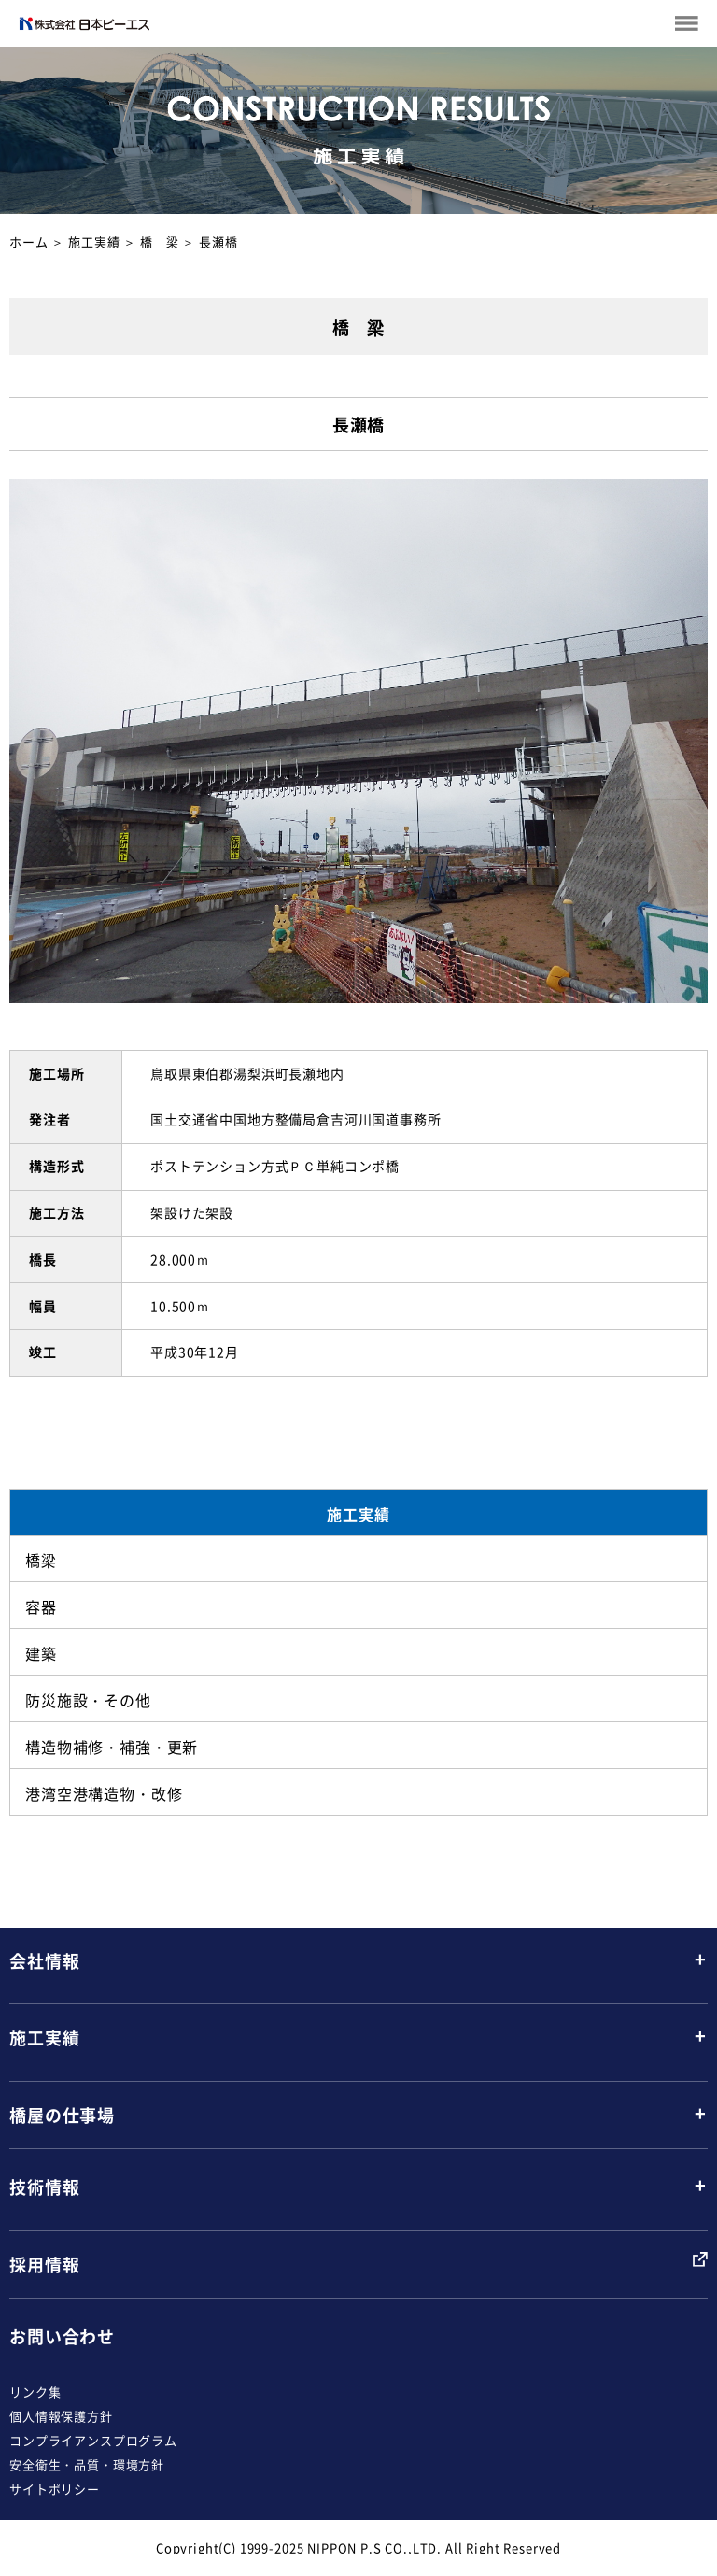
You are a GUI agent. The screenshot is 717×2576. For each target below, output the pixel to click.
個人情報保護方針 (61, 2416)
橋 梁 (159, 241)
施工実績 (94, 241)
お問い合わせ (62, 2336)
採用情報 (44, 2264)
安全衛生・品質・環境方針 (86, 2464)
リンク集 (35, 2391)
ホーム (29, 241)
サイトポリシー (54, 2489)
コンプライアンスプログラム (93, 2440)
